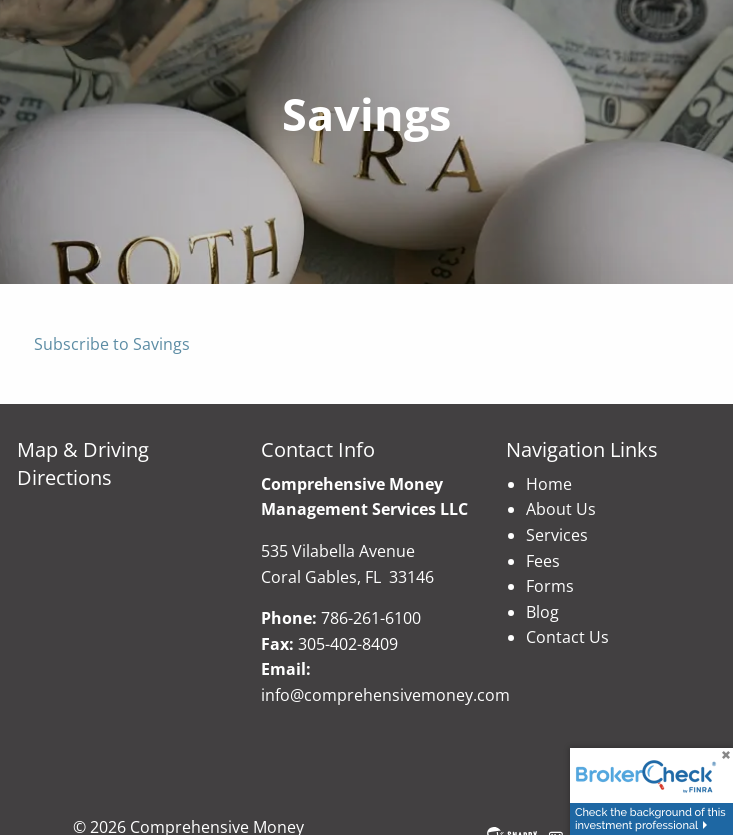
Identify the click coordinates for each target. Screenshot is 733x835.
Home (549, 484)
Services (557, 535)
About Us (561, 509)
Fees (543, 561)
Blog (542, 612)
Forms (550, 586)
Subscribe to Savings (112, 344)
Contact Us (567, 637)
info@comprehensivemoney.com (385, 695)
